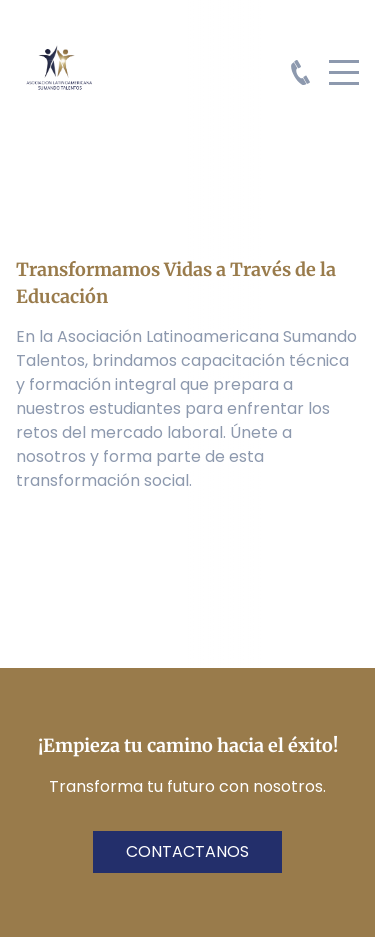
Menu (344, 61)
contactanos (187, 851)
